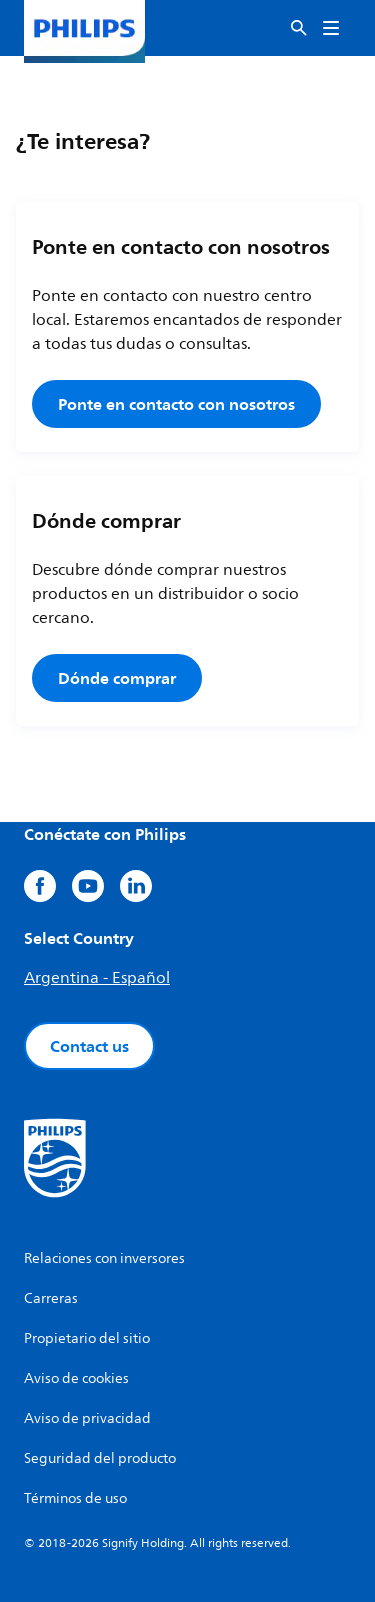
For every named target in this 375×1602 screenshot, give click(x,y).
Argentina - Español (97, 978)
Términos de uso (75, 1498)
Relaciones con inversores (104, 1258)
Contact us (89, 1046)
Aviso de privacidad (87, 1418)
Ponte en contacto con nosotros (176, 404)
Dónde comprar (117, 678)
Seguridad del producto (100, 1458)
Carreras (51, 1298)
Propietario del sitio (87, 1338)
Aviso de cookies (76, 1378)
